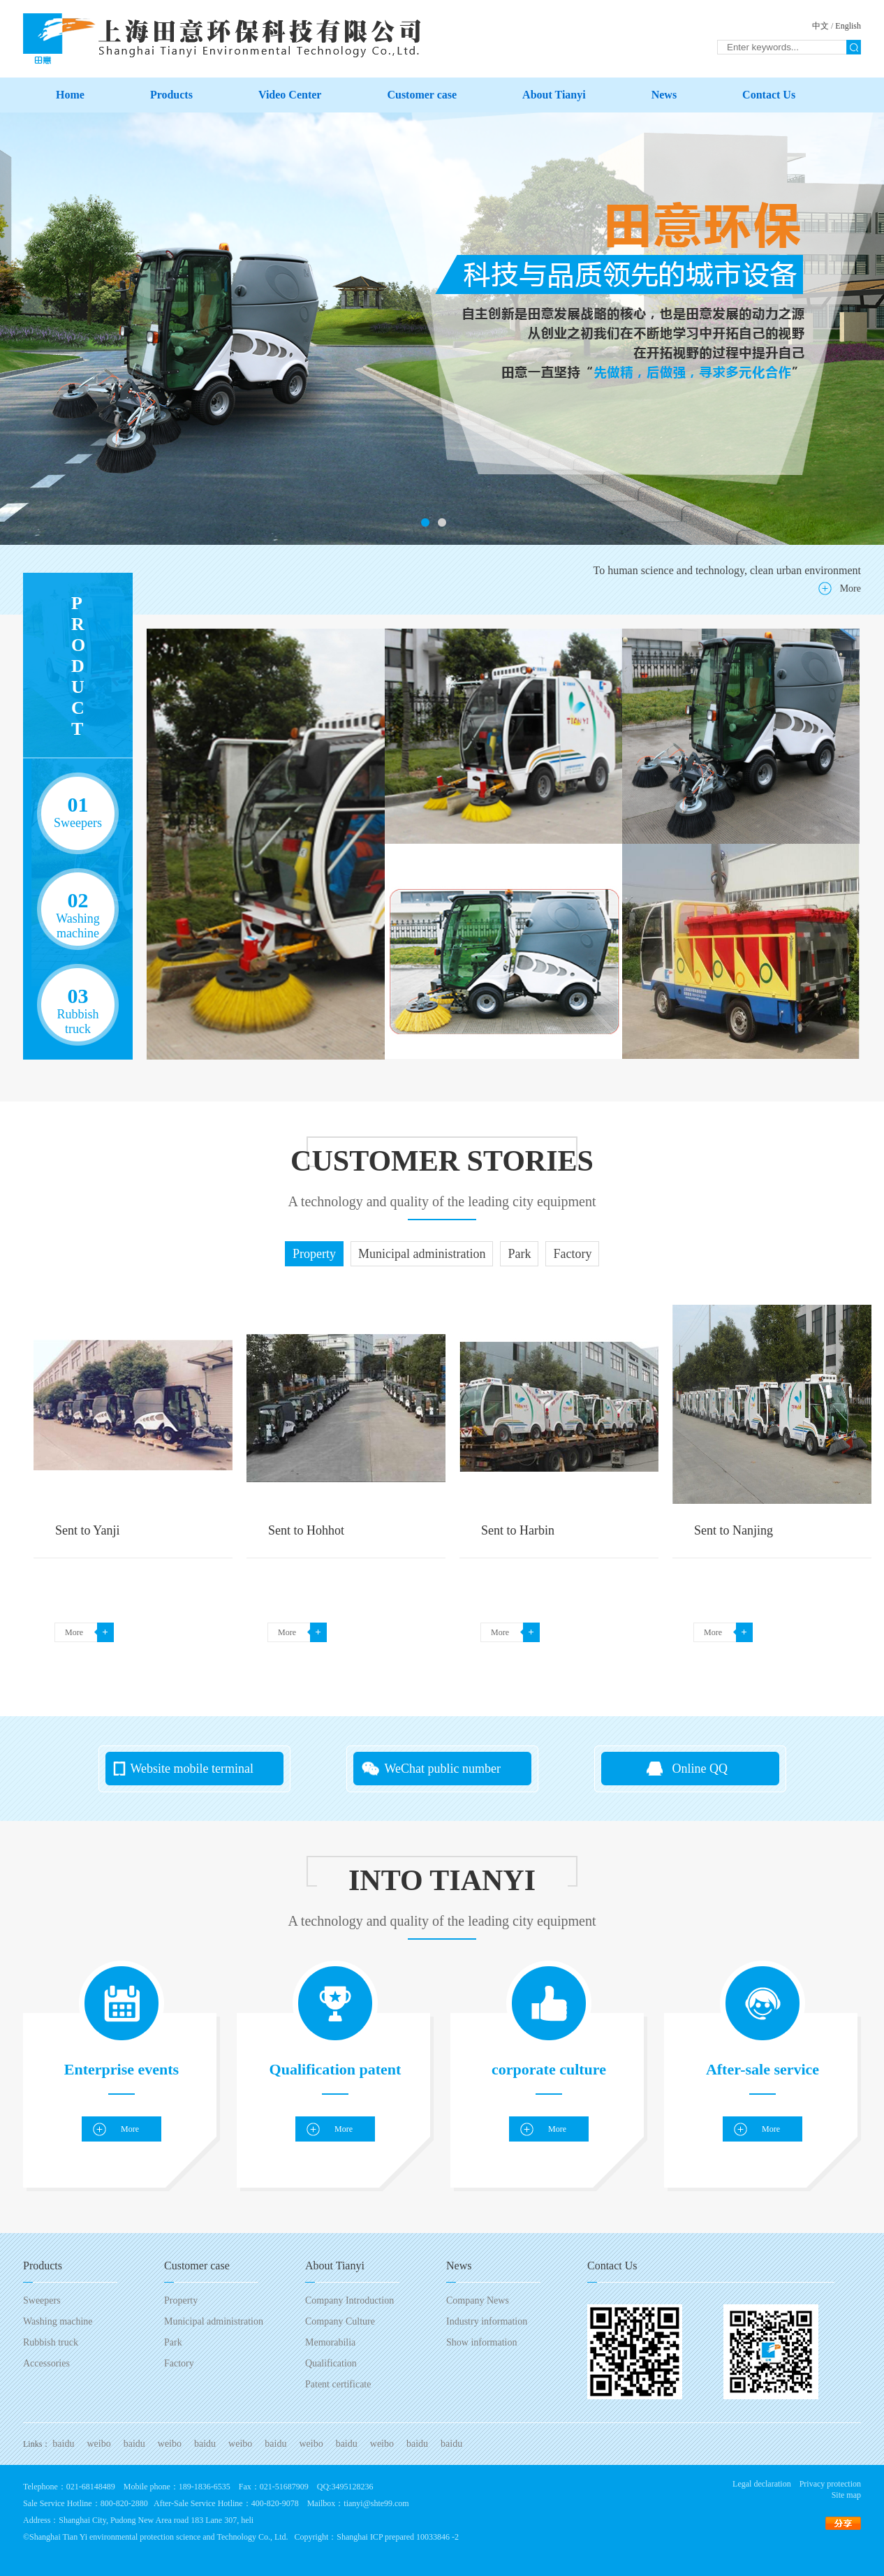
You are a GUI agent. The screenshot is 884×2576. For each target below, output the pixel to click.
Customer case (422, 95)
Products (171, 95)
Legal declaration (761, 2484)
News (664, 95)
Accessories (46, 2363)
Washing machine (58, 2321)
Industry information (486, 2321)
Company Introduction (349, 2300)
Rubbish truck (50, 2342)
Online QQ (700, 1769)
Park (173, 2342)
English (848, 26)
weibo (98, 2443)
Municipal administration (213, 2321)
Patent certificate (338, 2384)
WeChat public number (443, 1769)
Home (70, 95)
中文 (820, 26)
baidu (63, 2443)
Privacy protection (830, 2484)
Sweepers (42, 2300)
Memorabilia (330, 2342)
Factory (179, 2363)
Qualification (331, 2363)
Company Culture (340, 2321)
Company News (477, 2300)
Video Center (290, 95)
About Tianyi (554, 95)
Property (181, 2300)
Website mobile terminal (192, 1769)
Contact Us (768, 95)
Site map (846, 2495)
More (850, 588)
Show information (481, 2342)
